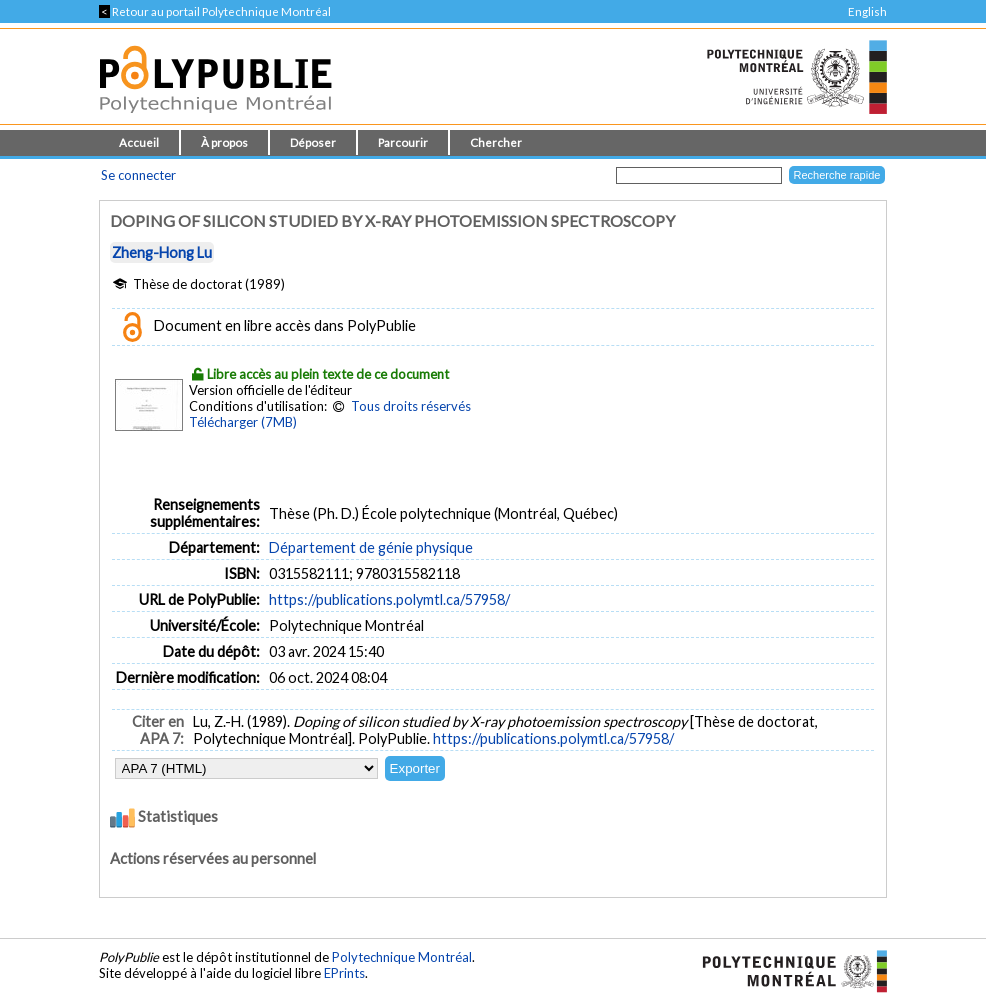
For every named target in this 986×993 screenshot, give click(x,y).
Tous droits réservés (411, 406)
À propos (224, 142)
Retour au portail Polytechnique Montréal (215, 11)
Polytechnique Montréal (402, 957)
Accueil (139, 142)
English (867, 11)
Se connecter (138, 175)
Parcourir (403, 142)
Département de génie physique (371, 547)
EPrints (344, 973)
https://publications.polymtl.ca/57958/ (389, 599)
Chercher (496, 142)
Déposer (313, 142)
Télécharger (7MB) (243, 422)
